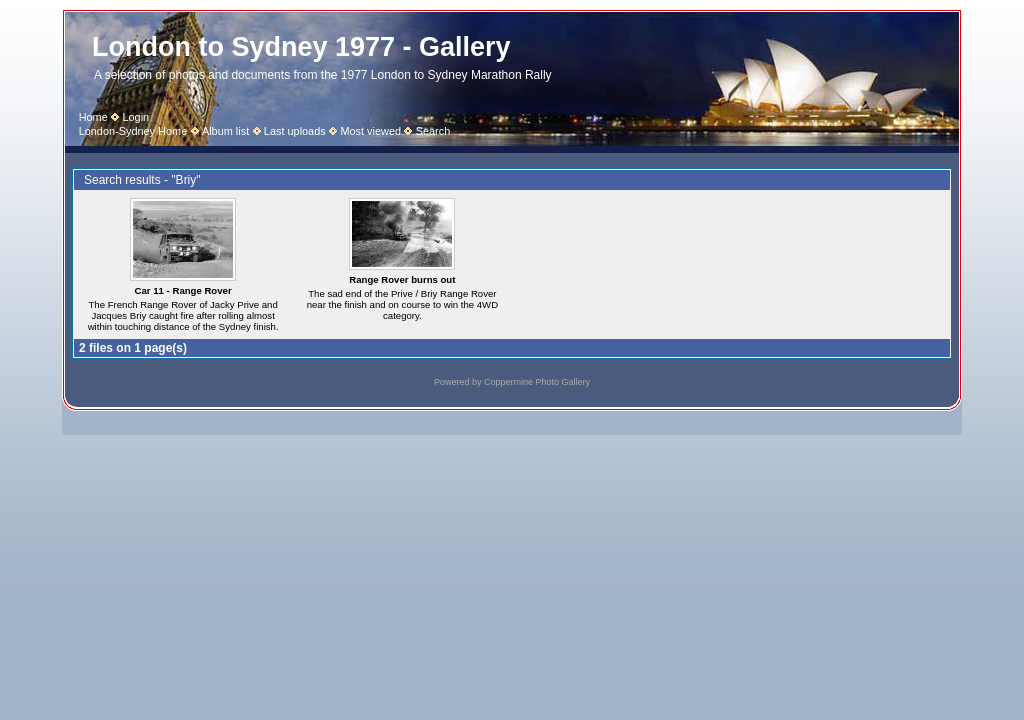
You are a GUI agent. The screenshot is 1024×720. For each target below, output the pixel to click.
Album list (225, 131)
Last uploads (295, 131)
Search (433, 131)
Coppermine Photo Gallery (537, 382)
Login (135, 117)
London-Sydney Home (133, 131)
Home (93, 117)
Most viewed (370, 131)
